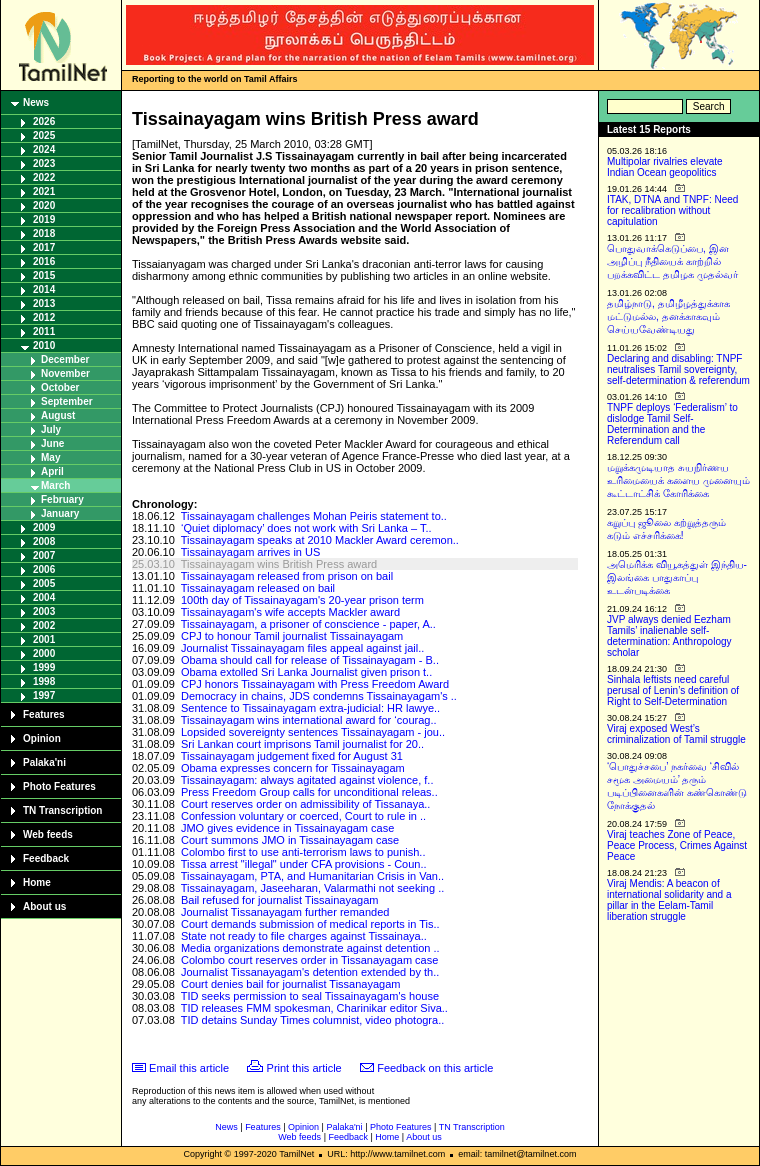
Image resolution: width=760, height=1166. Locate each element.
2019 (44, 219)
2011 (44, 331)
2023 (44, 163)
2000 (44, 653)
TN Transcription (62, 810)
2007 (44, 555)
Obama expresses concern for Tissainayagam (293, 768)
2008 (44, 541)
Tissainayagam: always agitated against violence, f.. (307, 780)
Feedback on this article (435, 1068)
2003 (44, 611)
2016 (44, 261)
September (67, 401)
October (60, 387)
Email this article (189, 1068)
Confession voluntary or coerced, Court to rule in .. (303, 816)
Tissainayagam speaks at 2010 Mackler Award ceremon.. (320, 540)
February (62, 499)
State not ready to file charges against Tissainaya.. (304, 936)
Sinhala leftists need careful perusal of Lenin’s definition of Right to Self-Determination (673, 690)
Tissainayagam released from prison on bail (287, 576)
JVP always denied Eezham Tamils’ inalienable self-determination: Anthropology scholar (669, 636)
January (60, 513)
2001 (44, 639)
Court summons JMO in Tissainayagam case (290, 840)
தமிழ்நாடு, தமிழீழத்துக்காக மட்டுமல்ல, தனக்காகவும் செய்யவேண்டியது (668, 316)
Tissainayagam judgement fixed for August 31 (292, 756)
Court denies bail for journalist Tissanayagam (291, 984)
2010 (44, 345)
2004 (44, 597)
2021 (44, 191)
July (51, 429)
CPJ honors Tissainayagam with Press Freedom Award (315, 684)
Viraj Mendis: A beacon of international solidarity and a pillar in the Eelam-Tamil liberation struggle (669, 900)
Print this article (304, 1068)
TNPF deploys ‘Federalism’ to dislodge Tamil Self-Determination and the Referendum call (672, 424)
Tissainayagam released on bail (258, 588)
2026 (44, 121)
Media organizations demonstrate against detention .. (310, 948)
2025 (44, 135)
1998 (44, 681)
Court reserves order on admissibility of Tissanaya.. (305, 804)
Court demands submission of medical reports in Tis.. (310, 924)
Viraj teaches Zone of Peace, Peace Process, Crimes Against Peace (677, 845)
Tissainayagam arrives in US (251, 552)
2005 (44, 583)
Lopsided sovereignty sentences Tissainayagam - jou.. (313, 732)
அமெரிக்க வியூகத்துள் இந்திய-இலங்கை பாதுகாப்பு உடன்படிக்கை (677, 577)
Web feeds (48, 834)
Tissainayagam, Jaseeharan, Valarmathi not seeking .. (313, 888)
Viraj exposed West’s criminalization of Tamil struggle (676, 734)
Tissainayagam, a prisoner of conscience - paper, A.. (308, 624)
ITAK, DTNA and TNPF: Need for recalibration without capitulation (672, 210)
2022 (44, 177)
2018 (44, 233)
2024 (44, 149)
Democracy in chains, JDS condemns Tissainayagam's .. (319, 696)
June (52, 443)
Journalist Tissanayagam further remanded (285, 912)
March (55, 485)
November (65, 373)
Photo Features (59, 786)
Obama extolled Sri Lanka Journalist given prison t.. (306, 672)
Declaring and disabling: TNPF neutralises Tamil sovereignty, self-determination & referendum (678, 369)
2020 (44, 205)
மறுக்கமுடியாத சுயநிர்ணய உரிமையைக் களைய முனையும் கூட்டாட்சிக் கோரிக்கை (678, 480)
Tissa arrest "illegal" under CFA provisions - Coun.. (304, 864)
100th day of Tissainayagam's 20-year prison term (302, 600)
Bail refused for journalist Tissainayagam (279, 900)
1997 (44, 695)
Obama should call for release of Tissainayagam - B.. (310, 660)
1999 (44, 667)
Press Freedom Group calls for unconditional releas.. (309, 792)
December (65, 359)
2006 (44, 569)
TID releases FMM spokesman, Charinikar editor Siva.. (314, 1008)
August (58, 415)
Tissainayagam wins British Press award (279, 564)
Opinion (42, 738)
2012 (44, 317)
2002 (44, 625)
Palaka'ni (44, 762)
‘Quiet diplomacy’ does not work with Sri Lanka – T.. (306, 528)
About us (44, 906)
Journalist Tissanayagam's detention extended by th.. (310, 972)
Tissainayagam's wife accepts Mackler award (290, 612)
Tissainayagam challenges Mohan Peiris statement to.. (314, 516)
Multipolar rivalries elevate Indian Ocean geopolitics (665, 167)
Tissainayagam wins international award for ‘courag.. (309, 720)
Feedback (46, 858)
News (36, 102)
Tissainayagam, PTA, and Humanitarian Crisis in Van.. (312, 876)
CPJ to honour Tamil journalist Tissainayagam (292, 636)
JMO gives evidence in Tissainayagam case (287, 828)
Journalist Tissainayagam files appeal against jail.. (302, 648)
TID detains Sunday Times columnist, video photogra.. (313, 1020)
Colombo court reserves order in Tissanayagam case (309, 960)
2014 (44, 289)
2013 (44, 303)
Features (44, 714)
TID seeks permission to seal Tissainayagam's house (310, 996)
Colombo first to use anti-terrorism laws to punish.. (303, 852)
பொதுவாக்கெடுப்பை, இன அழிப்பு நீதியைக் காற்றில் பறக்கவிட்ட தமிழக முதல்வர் (672, 261)
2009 (44, 527)
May (50, 457)
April (52, 471)
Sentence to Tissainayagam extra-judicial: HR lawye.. (310, 708)
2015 (44, 275)
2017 (44, 247)
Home (37, 882)
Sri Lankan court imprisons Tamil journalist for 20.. (302, 744)
